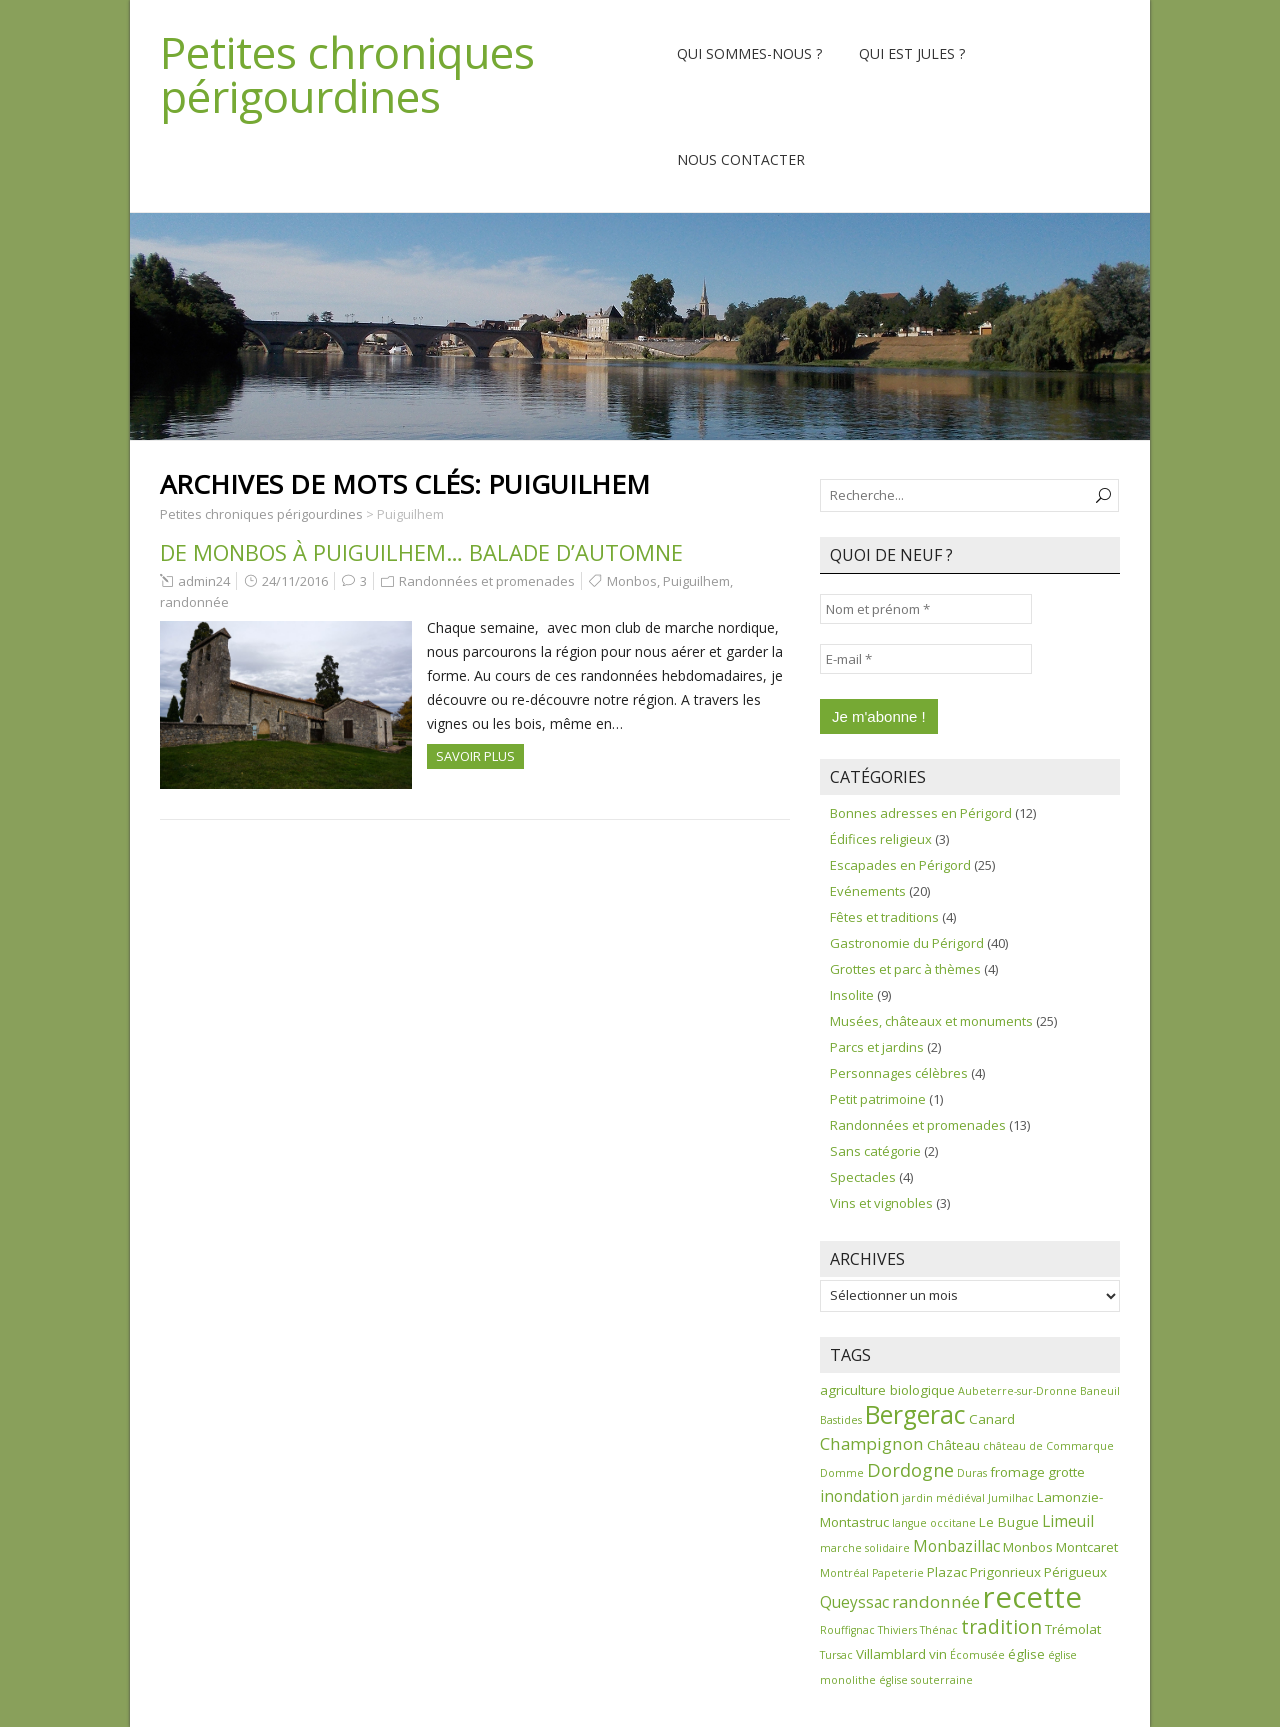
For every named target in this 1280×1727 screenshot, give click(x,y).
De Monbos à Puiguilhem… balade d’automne (421, 552)
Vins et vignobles (881, 1203)
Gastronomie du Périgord (907, 943)
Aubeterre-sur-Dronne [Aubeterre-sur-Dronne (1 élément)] (1017, 1391)
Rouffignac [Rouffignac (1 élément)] (847, 1630)
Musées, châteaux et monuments (931, 1021)
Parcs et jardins (877, 1047)
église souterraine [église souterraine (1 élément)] (926, 1680)
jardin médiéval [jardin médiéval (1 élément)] (943, 1498)
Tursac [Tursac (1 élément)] (836, 1655)
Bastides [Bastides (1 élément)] (841, 1420)
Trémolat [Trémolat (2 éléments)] (1073, 1629)
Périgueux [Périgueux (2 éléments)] (1075, 1572)
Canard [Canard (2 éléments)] (992, 1419)
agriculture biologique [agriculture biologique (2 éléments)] (887, 1390)
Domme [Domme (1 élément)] (842, 1473)
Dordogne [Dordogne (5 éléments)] (910, 1470)
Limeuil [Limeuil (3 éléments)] (1068, 1521)
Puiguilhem (696, 581)
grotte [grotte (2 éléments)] (1066, 1472)
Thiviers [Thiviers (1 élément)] (897, 1630)
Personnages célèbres (899, 1073)
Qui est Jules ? (912, 53)
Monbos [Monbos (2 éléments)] (1028, 1547)
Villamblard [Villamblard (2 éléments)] (891, 1654)
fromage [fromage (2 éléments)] (1017, 1472)
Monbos (632, 581)
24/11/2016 (295, 581)
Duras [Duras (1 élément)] (972, 1473)
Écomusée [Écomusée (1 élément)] (977, 1655)
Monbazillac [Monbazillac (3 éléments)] (956, 1546)
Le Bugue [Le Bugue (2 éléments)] (1009, 1522)
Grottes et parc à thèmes (905, 969)
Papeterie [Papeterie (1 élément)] (898, 1573)
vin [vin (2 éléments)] (938, 1654)
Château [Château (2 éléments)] (953, 1445)
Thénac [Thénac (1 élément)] (939, 1630)
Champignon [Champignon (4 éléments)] (872, 1443)
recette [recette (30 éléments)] (1032, 1597)
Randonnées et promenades (487, 581)
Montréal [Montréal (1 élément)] (844, 1573)
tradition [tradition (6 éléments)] (1001, 1626)
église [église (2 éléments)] (1026, 1654)
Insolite (852, 995)
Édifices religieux (881, 839)
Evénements (868, 891)
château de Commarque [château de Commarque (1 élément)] (1048, 1446)
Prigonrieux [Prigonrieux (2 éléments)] (1005, 1572)
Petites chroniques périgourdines (347, 74)
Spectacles (863, 1177)
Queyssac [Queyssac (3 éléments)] (854, 1602)
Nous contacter (741, 159)
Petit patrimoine (878, 1099)
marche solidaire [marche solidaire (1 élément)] (865, 1548)
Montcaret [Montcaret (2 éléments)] (1087, 1547)
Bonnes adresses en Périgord (921, 813)
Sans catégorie (875, 1151)
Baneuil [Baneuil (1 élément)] (1100, 1391)
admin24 (204, 581)
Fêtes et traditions (884, 917)
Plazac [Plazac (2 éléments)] (947, 1572)
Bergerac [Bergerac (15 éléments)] (915, 1414)
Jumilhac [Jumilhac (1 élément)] (1011, 1498)
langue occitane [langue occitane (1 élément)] (934, 1523)
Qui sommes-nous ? (749, 53)
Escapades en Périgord (900, 865)
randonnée (194, 602)
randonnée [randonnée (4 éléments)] (936, 1601)
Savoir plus (475, 756)
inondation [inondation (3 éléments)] (859, 1496)
